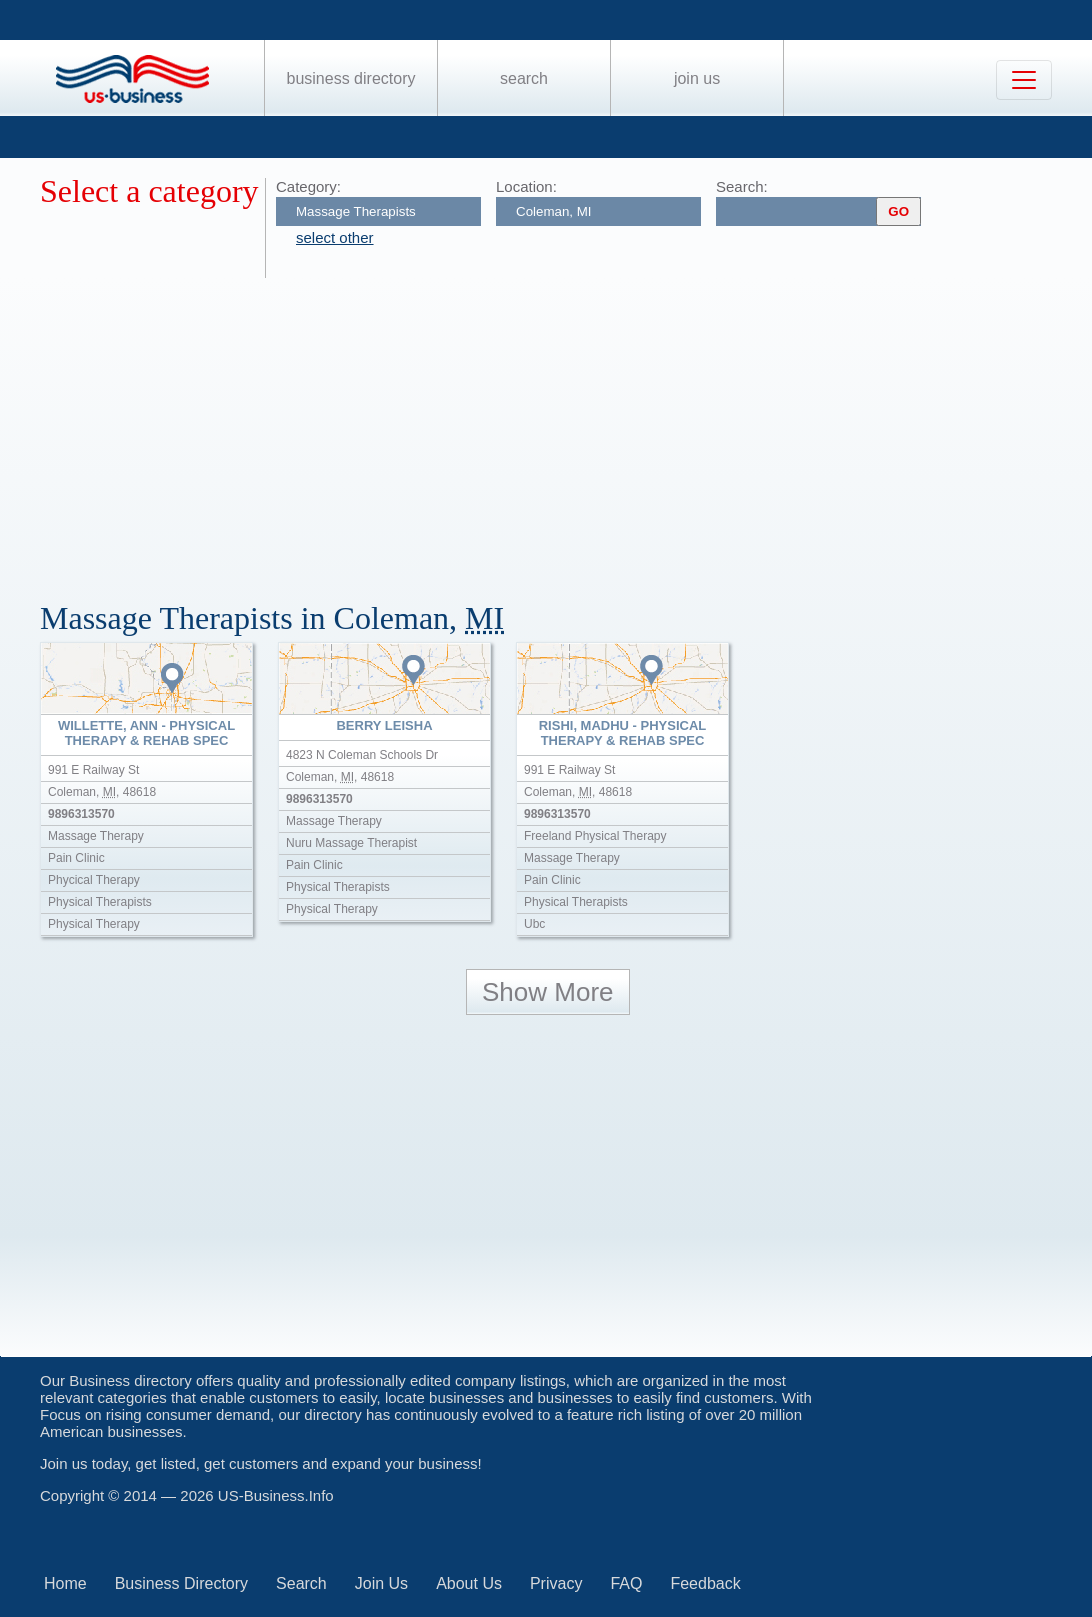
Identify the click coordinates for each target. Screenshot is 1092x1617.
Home (65, 1583)
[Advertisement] (566, 428)
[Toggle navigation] (1024, 80)
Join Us (697, 78)
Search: (742, 186)
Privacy (556, 1583)
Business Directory (351, 78)
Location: (526, 186)
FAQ (626, 1583)
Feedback (705, 1583)
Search (524, 78)
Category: (308, 186)
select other (335, 237)
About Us (469, 1583)
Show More (548, 992)
